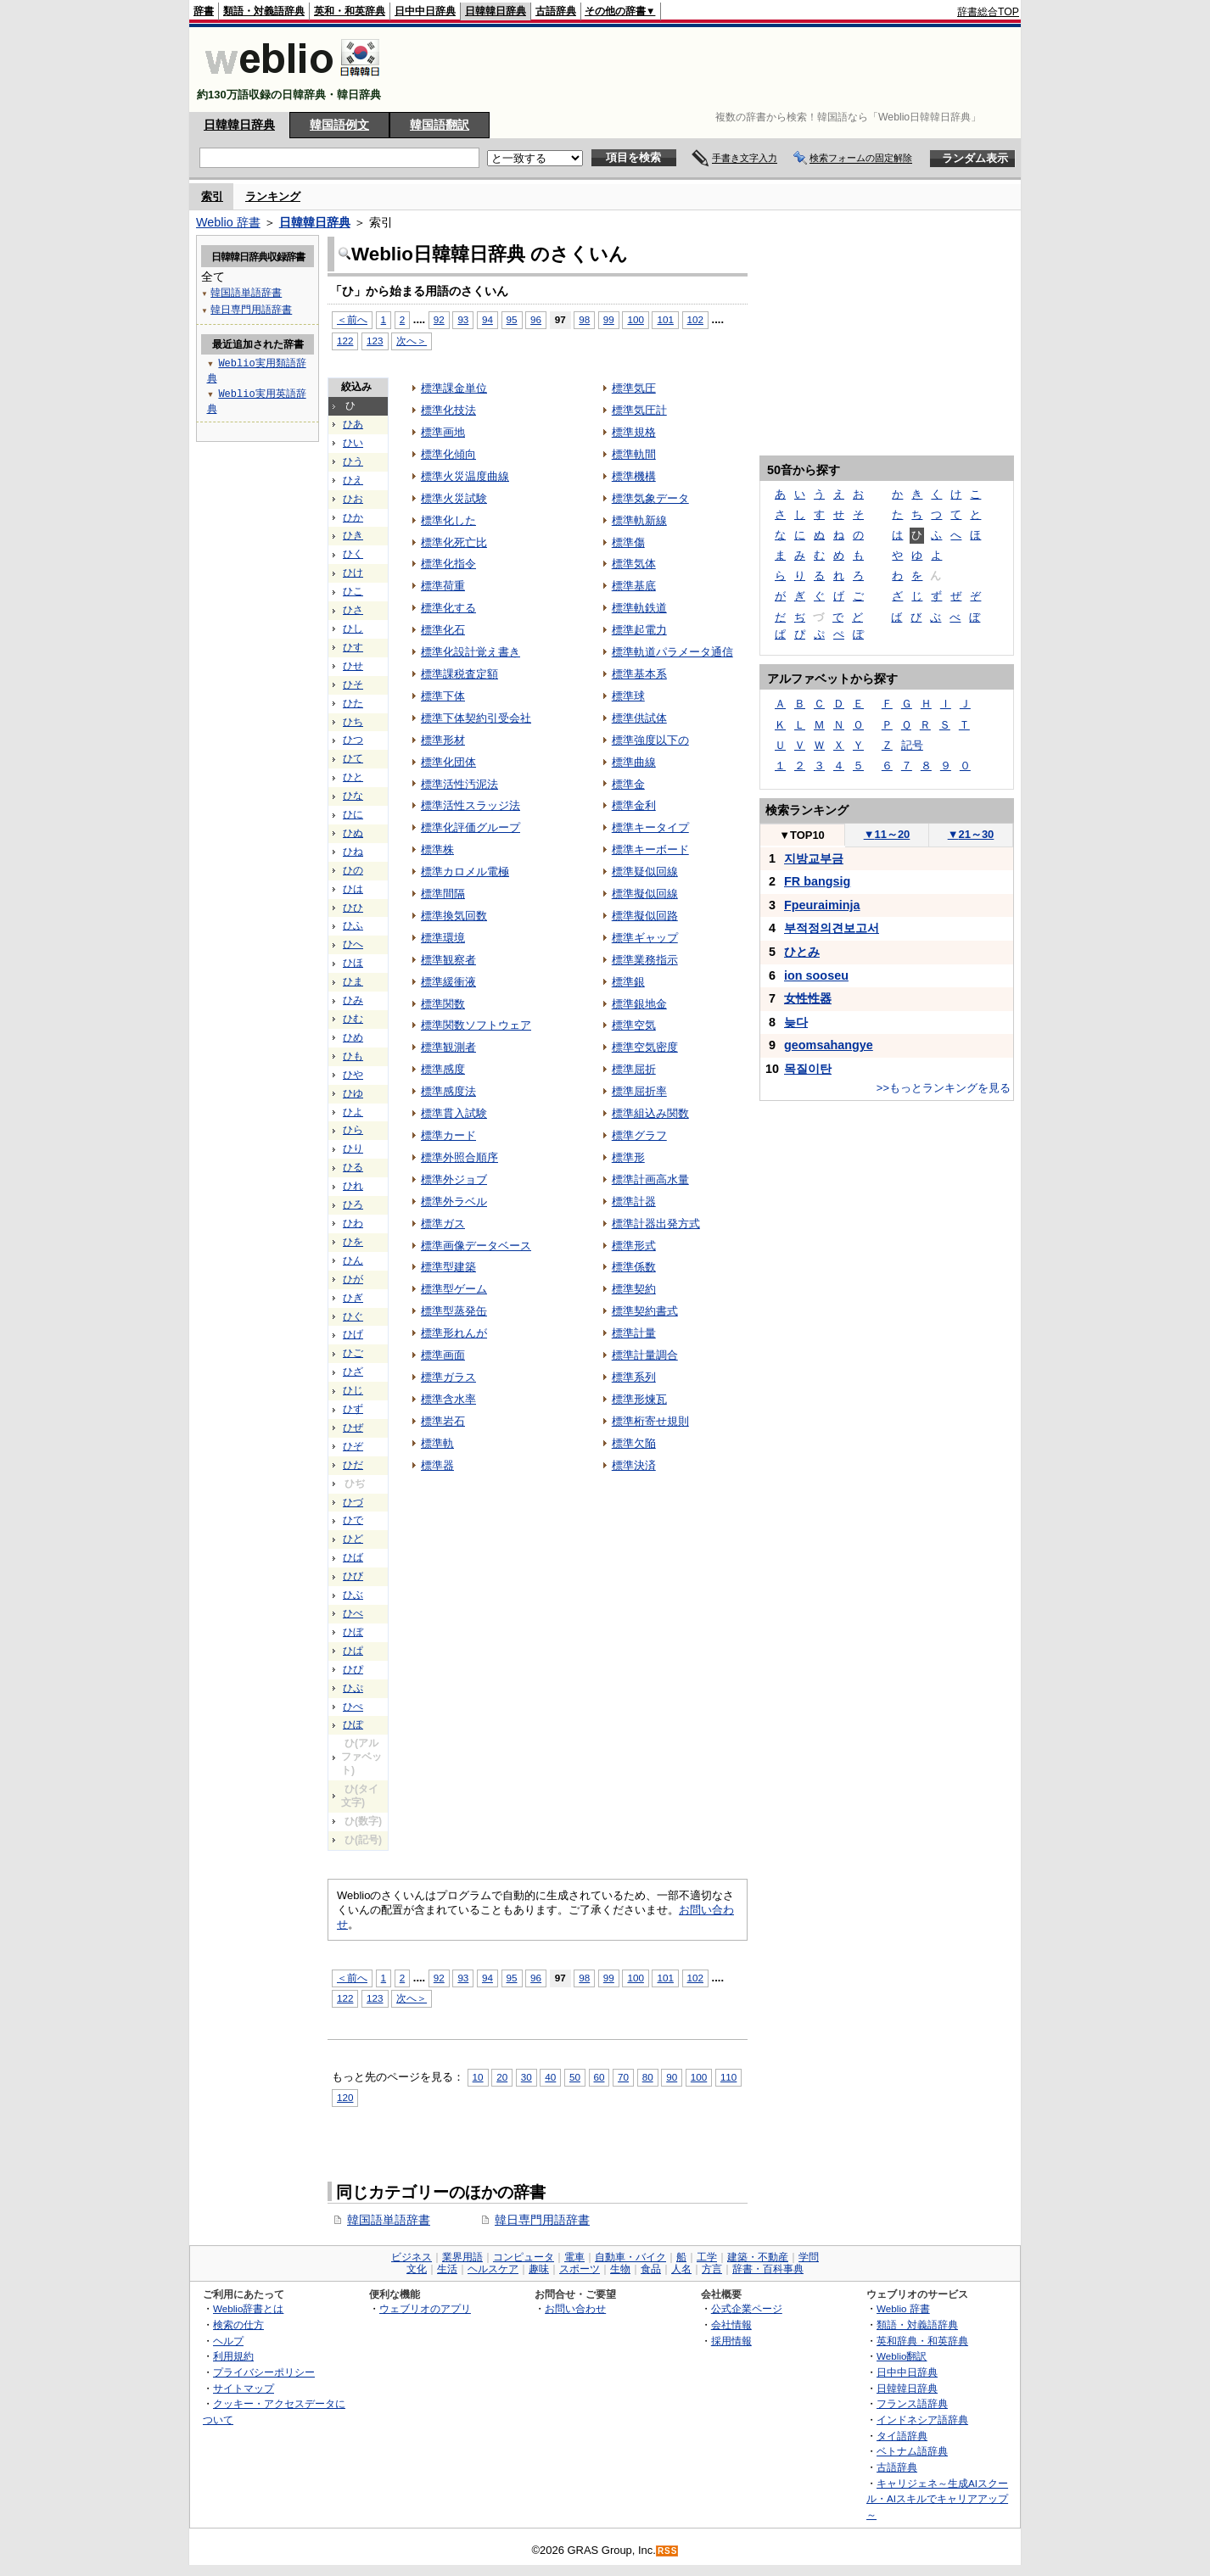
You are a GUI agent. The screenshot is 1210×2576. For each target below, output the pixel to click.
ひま (353, 981)
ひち (353, 722)
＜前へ (352, 319)
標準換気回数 (454, 915)
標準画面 (443, 1355)
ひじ (353, 1390)
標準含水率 (448, 1399)
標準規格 (634, 432)
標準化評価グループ (470, 827)
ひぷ (353, 1688)
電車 (574, 2257)
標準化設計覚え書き (470, 651)
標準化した (448, 520)
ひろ (353, 1204)
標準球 (628, 696)
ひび (353, 1576)
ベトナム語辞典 (912, 2450)
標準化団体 (448, 762)
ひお (353, 499)
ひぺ (353, 1707)
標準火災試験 (454, 498)
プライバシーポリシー (264, 2372)
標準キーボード (650, 849)
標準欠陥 (634, 1443)
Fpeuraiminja (822, 905)
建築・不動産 (757, 2257)
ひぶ (353, 1595)
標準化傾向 (448, 454)
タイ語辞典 (902, 2435)
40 (550, 2076)
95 (512, 319)
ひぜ (353, 1427)
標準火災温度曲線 (465, 476)
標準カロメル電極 (465, 871)
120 (345, 2097)
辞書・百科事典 (768, 2269)
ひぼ (353, 1632)
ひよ (353, 1112)
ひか (353, 517)
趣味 (539, 2269)
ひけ (353, 572)
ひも (353, 1056)
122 (345, 340)
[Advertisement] (710, 69)
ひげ (353, 1334)
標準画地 (443, 432)
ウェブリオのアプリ (425, 2308)
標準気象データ (650, 498)
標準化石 (443, 629)
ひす (353, 647)
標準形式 (634, 1245)
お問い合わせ (575, 2308)
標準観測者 (448, 1047)
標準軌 (437, 1443)
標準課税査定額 (459, 674)
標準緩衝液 (448, 981)
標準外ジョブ (454, 1179)
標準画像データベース (476, 1245)
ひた (353, 703)
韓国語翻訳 (439, 124)
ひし (353, 628)
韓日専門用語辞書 (542, 2220)
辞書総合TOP (988, 12)
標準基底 (634, 585)
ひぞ (353, 1446)
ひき (353, 535)
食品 (651, 2269)
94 (487, 319)
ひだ (353, 1465)
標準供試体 (639, 718)
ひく (353, 554)
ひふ (353, 925)
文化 (416, 2269)
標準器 (437, 1465)
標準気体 (634, 563)
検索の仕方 (238, 2324)
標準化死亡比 (454, 542)
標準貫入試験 (454, 1113)
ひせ (353, 666)
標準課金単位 (454, 388)
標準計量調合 (645, 1355)
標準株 (437, 849)
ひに (353, 814)
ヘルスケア (493, 2269)
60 (599, 2076)
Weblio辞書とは (248, 2308)
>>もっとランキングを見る (944, 1087)
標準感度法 (448, 1091)
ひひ (353, 908)
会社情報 (731, 2324)
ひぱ (353, 1651)
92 (439, 319)
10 (478, 2076)
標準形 (628, 1157)
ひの (353, 870)
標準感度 (443, 1069)
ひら (353, 1130)
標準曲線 (634, 762)
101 (665, 319)
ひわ (353, 1223)
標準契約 (634, 1288)
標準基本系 (639, 674)
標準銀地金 (639, 1003)
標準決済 (634, 1465)
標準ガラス (448, 1377)
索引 (212, 196)
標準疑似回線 (645, 871)
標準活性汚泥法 (459, 784)
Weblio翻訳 (902, 2355)
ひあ (353, 424)
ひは (353, 889)
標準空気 (634, 1025)
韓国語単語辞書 (388, 2220)
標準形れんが (454, 1333)
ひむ (353, 1019)
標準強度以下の (650, 740)
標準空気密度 (645, 1047)
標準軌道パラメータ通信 (672, 651)
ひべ (353, 1613)
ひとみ (802, 951)
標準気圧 (634, 388)
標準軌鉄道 (639, 607)
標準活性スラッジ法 (470, 805)
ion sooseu (816, 975)
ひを (353, 1242)
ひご (353, 1353)
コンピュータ (523, 2257)
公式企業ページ (746, 2308)
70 (623, 2076)
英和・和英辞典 (349, 11)
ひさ (353, 610)
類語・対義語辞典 (264, 11)
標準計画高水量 (650, 1179)
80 (647, 2076)
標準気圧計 (639, 410)
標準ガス (443, 1223)
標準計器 (634, 1201)
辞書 (203, 11)
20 (501, 2076)
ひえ (353, 480)
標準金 (628, 784)
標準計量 (634, 1333)
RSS (668, 2551)
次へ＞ (411, 340)
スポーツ (579, 2269)
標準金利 (634, 805)
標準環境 (443, 937)
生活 (447, 2269)
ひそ (353, 684)
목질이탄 (808, 1069)
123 (375, 340)
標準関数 (443, 1003)
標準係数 (634, 1266)
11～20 (887, 834)
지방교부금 (813, 858)
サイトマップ (243, 2388)
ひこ (353, 591)
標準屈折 (634, 1069)
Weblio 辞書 (228, 222)
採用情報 (731, 2340)
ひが (353, 1279)
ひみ (353, 1000)
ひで (353, 1520)
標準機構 (634, 476)
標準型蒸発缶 (454, 1311)
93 (462, 319)
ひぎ (353, 1298)
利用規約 (233, 2355)
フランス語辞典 (912, 2403)
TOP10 (802, 835)
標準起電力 (639, 629)
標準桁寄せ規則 (650, 1421)
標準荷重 (443, 585)
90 (671, 2076)
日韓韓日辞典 (495, 11)
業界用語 (462, 2257)
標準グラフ (639, 1135)
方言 (712, 2269)
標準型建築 (448, 1266)
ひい (353, 443)
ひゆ (353, 1093)
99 (608, 319)
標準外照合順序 (459, 1157)
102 (695, 319)
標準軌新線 (639, 520)
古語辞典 (555, 11)
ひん (353, 1260)
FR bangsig (817, 881)
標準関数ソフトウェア (476, 1025)
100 (635, 319)
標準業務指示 (645, 959)
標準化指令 (448, 563)
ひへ (353, 944)
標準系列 (634, 1377)
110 (728, 2076)
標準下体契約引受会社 (476, 718)
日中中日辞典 (425, 11)
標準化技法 (448, 410)
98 (584, 319)
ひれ (353, 1186)
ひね (353, 852)
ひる (353, 1167)
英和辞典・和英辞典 (922, 2340)
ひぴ (353, 1669)
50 (574, 2076)
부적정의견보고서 (831, 928)
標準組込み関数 (650, 1113)
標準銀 (628, 981)
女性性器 (808, 998)
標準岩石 (443, 1421)
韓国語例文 (339, 124)
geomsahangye (828, 1045)
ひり (353, 1148)
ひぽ (353, 1724)
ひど (353, 1539)
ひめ (353, 1037)
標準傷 (628, 542)
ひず (353, 1409)
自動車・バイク (630, 2257)
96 (535, 319)
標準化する (448, 607)
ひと (353, 777)
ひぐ (353, 1316)
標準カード (448, 1135)
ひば (353, 1557)
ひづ (353, 1502)
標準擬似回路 (645, 915)
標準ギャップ (645, 937)
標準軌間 (634, 454)
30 (526, 2076)
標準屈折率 (639, 1091)
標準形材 (443, 740)
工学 (707, 2257)
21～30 (971, 834)
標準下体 (443, 696)
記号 (912, 745)
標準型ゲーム (454, 1288)
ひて (353, 758)
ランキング (272, 196)
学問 (808, 2257)
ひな (353, 796)
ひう (353, 461)
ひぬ (353, 833)
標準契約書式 (645, 1311)
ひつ (353, 740)
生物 (620, 2269)
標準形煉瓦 (639, 1399)
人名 (681, 2269)
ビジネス (411, 2257)
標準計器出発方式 (656, 1223)
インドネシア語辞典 (922, 2419)
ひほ (353, 963)
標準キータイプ (650, 827)
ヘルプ (228, 2340)
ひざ (353, 1371)
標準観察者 (448, 959)
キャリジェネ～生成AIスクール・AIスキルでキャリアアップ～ (937, 2499)
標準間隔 (443, 893)
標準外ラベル (454, 1201)
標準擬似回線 (645, 893)
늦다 (796, 1022)
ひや (353, 1075)
